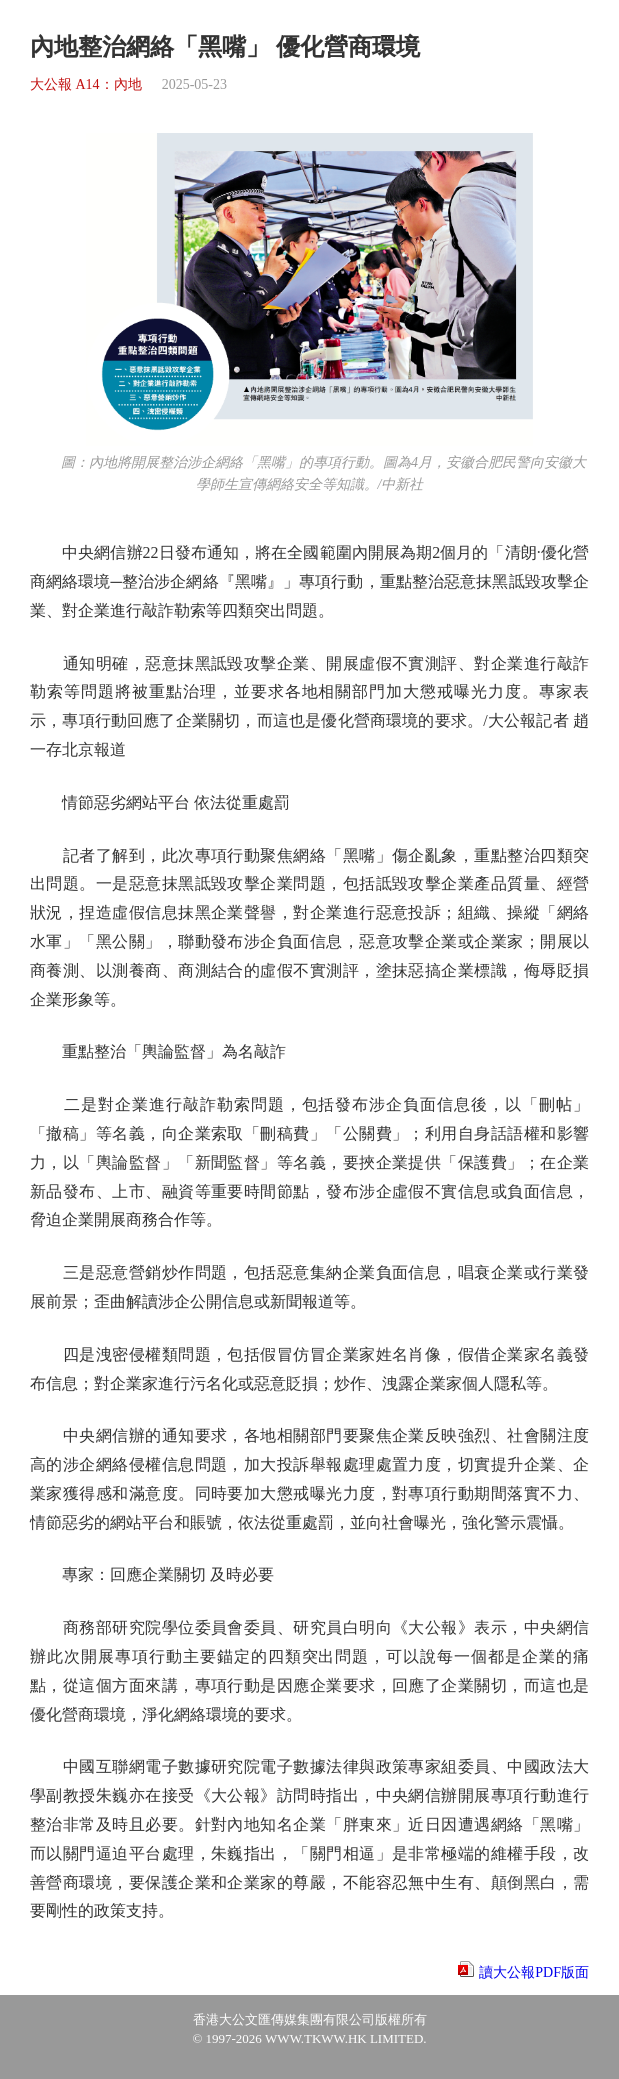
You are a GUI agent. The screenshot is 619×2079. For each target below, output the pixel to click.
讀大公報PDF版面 (534, 1972)
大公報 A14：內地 (86, 84)
